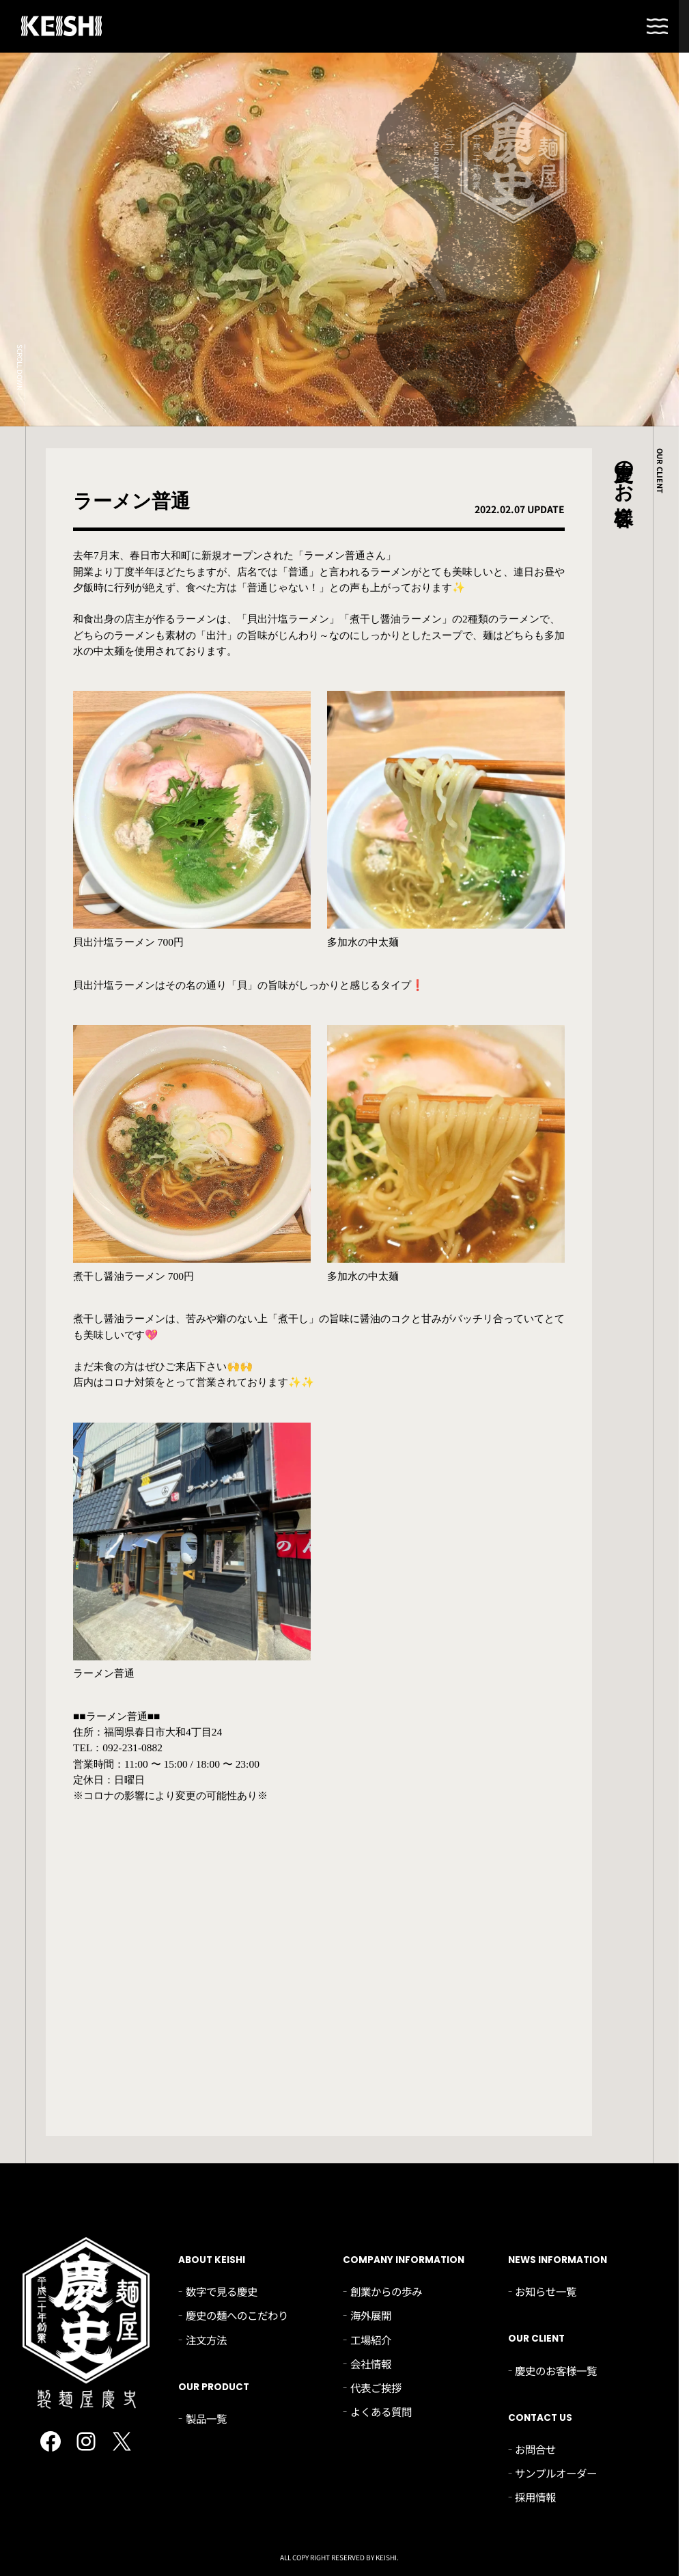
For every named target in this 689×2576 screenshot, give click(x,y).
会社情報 (370, 2363)
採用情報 (535, 2496)
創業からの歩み (386, 2291)
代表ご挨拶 (376, 2387)
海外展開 (370, 2314)
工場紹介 (370, 2339)
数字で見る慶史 (221, 2291)
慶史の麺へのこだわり (237, 2314)
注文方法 (206, 2339)
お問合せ (535, 2448)
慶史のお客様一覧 (556, 2370)
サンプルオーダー (556, 2472)
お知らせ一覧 (545, 2291)
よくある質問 (381, 2411)
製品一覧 (206, 2418)
